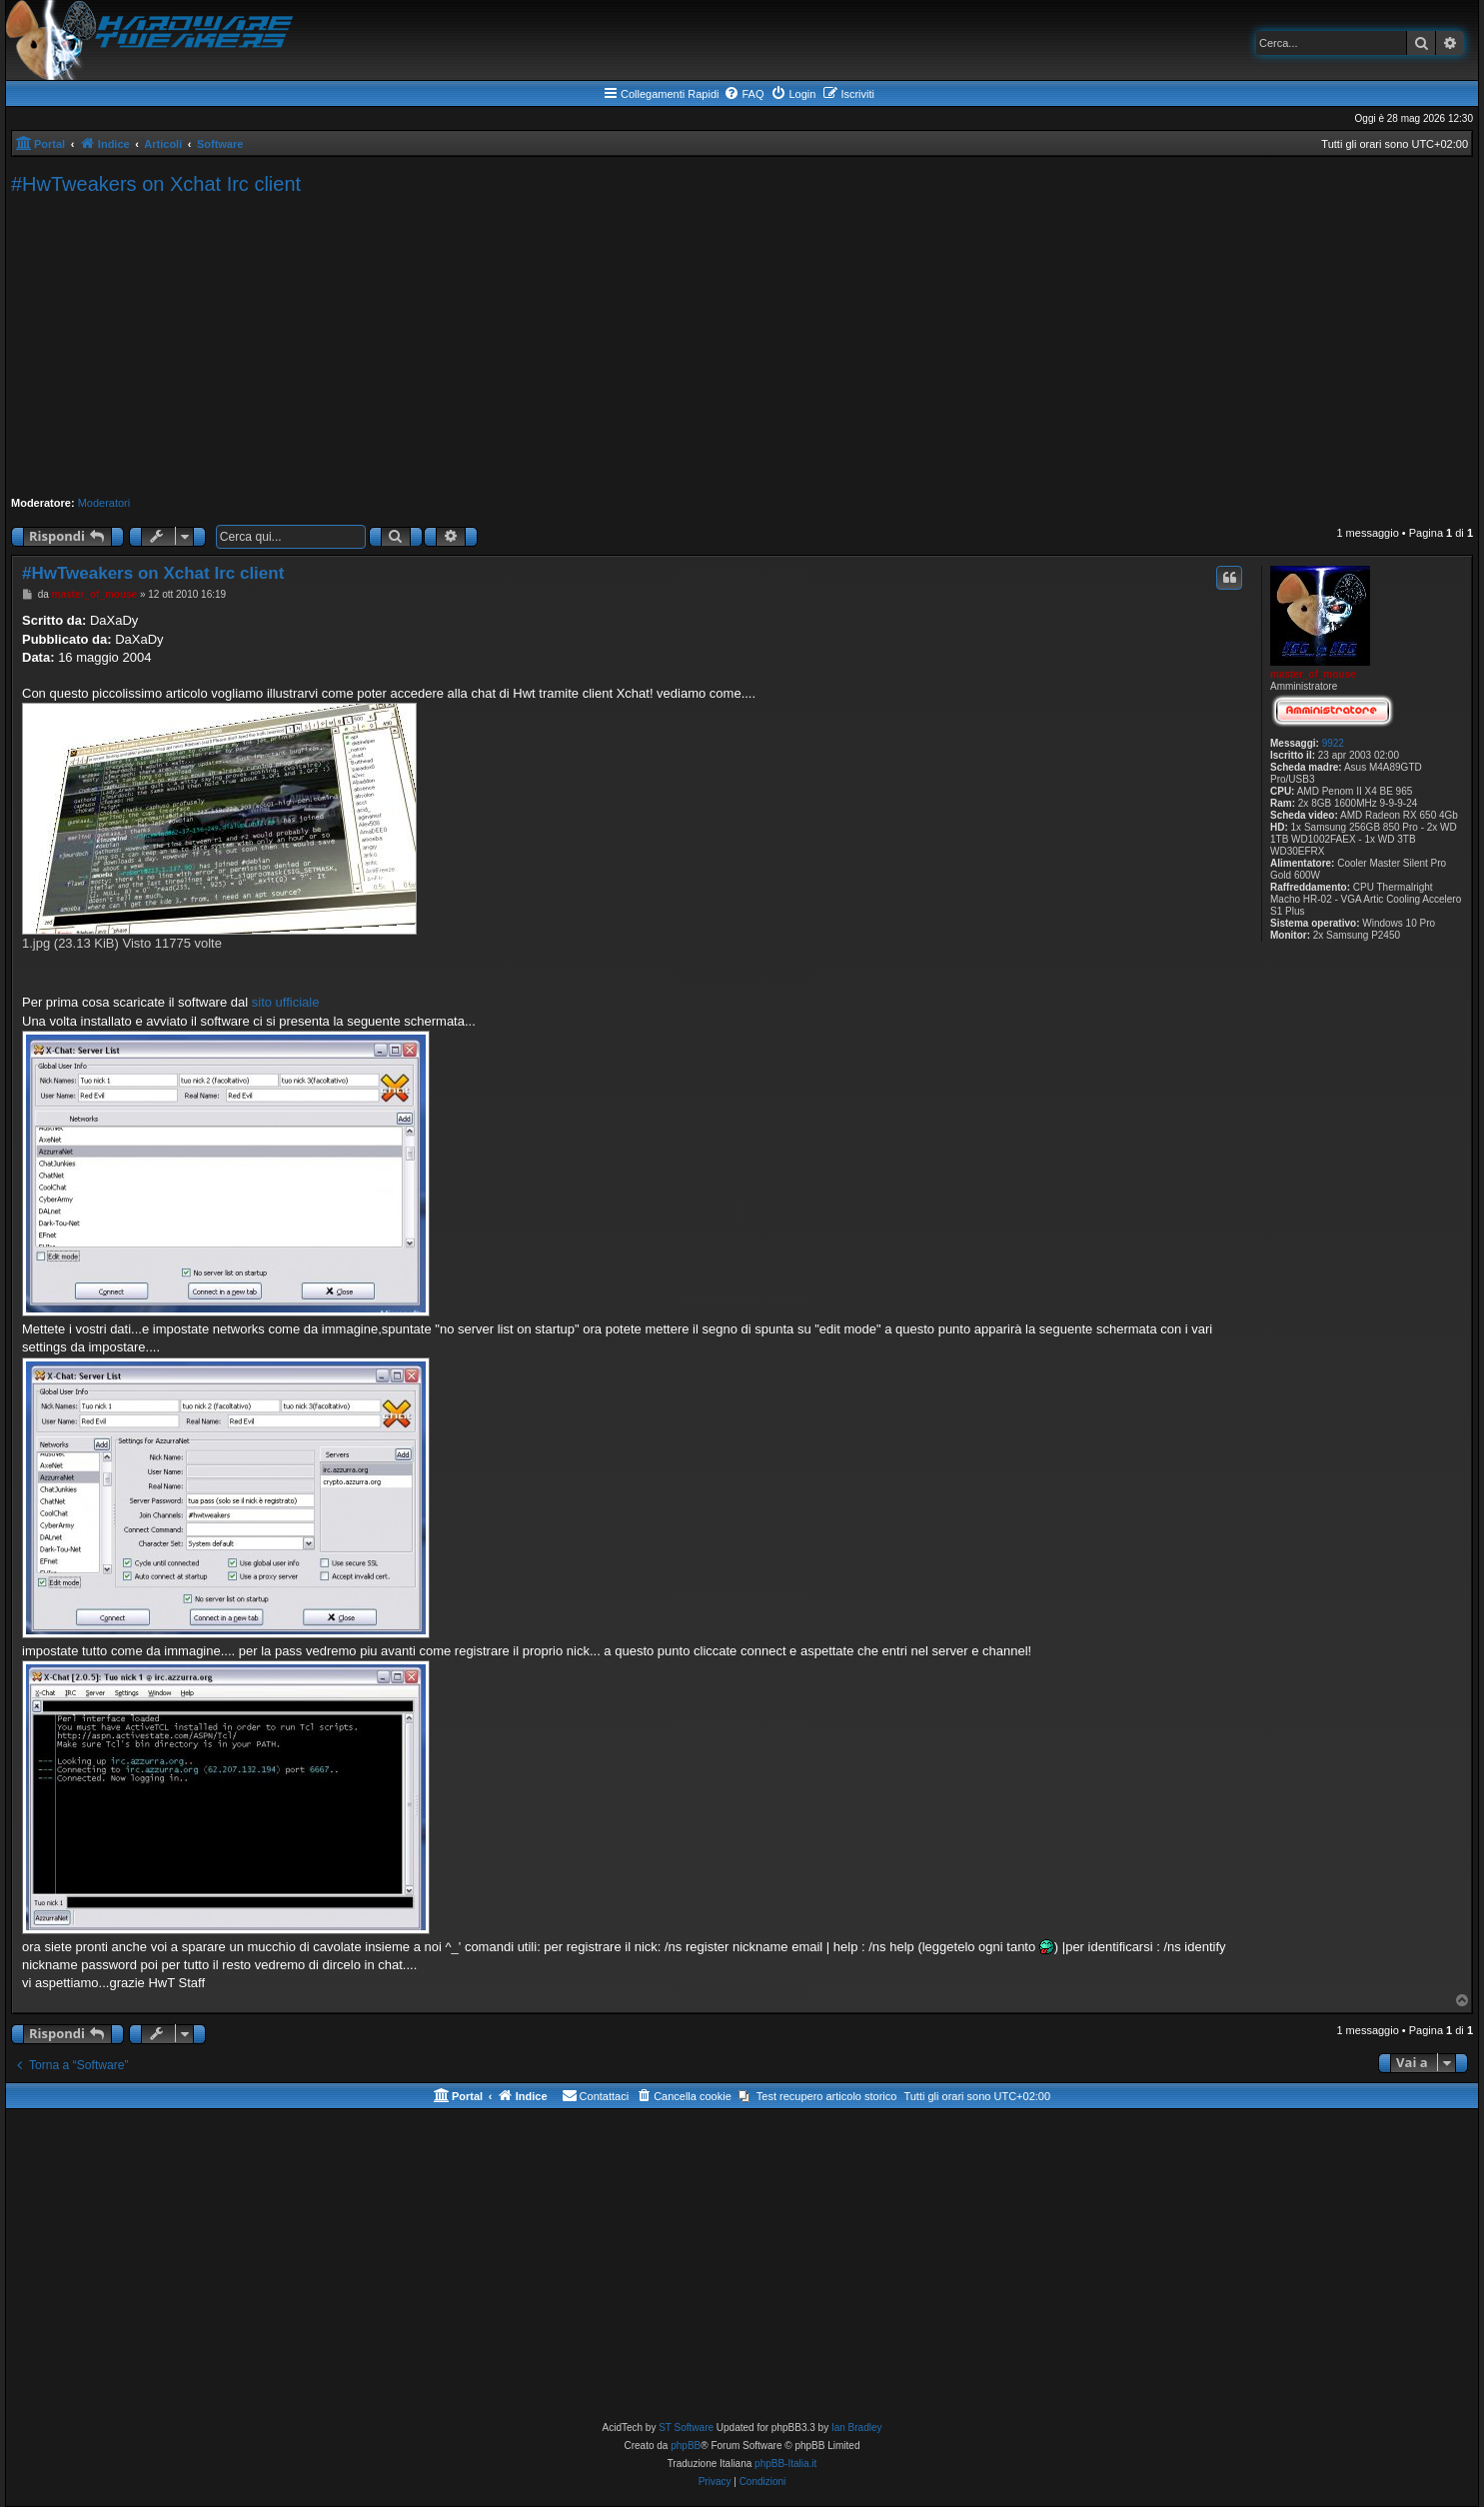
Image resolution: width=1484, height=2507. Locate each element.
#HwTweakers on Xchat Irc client (156, 184)
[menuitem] (743, 94)
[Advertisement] (742, 346)
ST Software (686, 2427)
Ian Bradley (856, 2427)
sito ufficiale (286, 1002)
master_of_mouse (1313, 674)
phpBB (686, 2445)
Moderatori (104, 503)
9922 (1333, 743)
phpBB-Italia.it (785, 2463)
